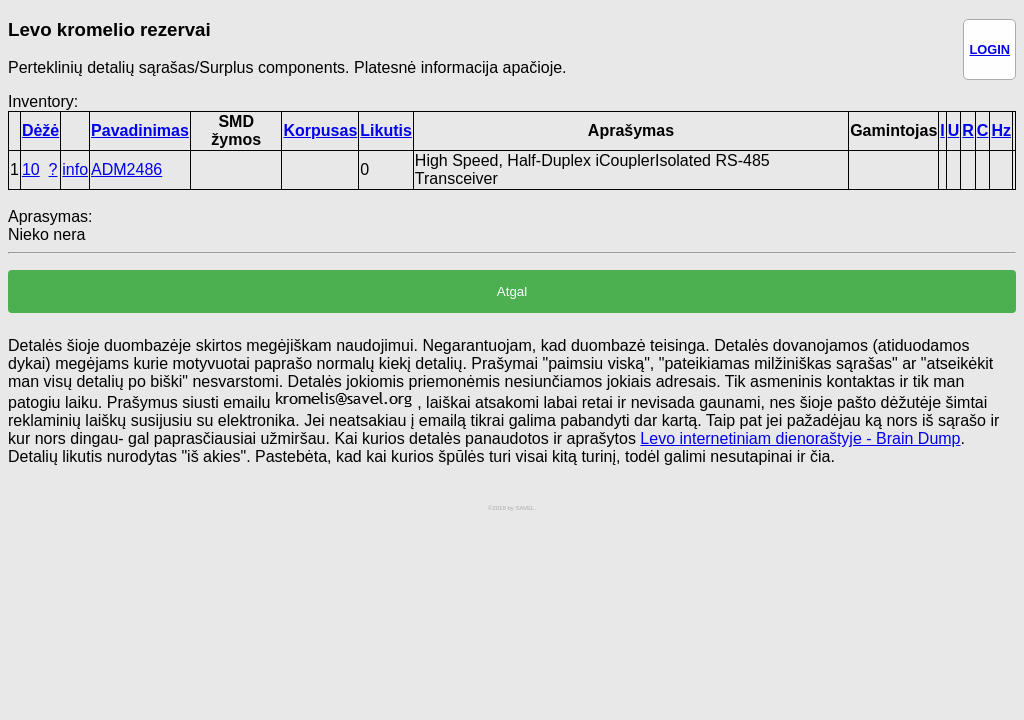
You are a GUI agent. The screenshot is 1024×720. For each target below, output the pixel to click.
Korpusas (320, 130)
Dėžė (40, 130)
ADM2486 (126, 169)
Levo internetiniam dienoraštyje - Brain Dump (800, 438)
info (75, 169)
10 (31, 169)
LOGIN (989, 49)
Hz (1001, 130)
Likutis (386, 130)
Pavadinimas (140, 130)
